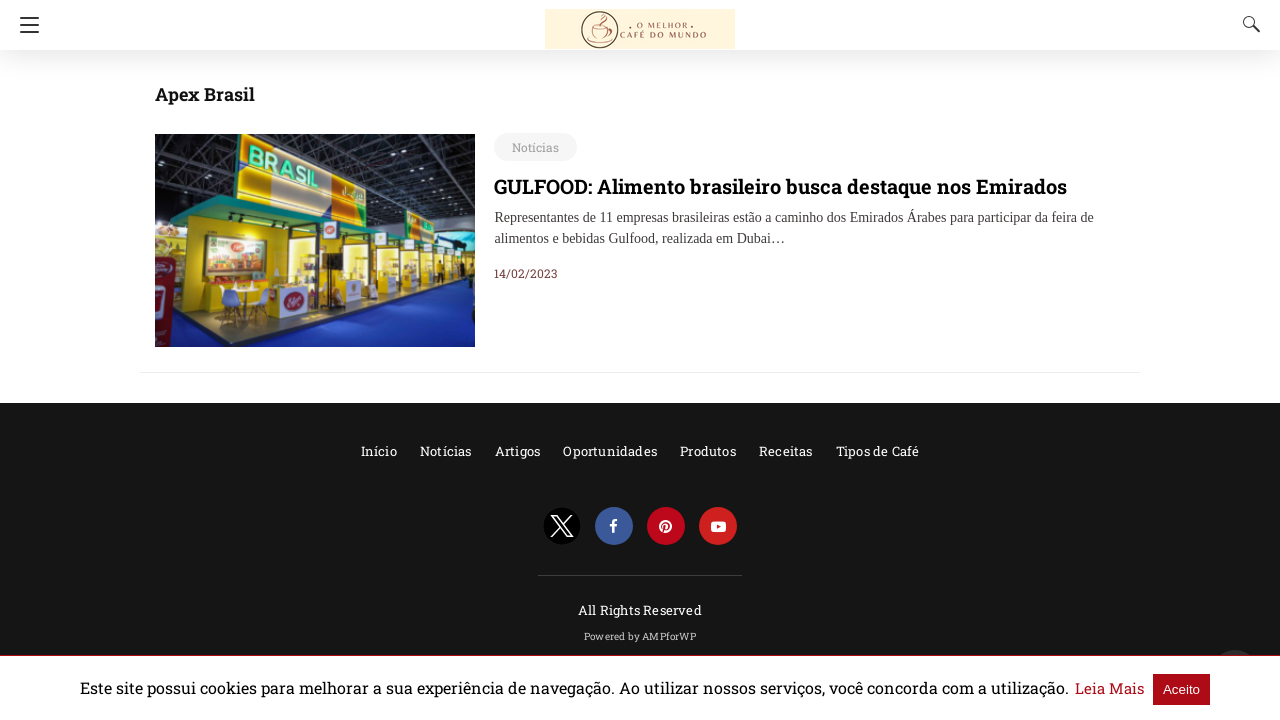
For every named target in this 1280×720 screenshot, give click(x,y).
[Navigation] (24, 25)
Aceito (1103, 688)
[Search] (1247, 24)
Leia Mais (1038, 688)
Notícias (532, 147)
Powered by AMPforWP (640, 636)
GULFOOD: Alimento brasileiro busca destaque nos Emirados (761, 186)
